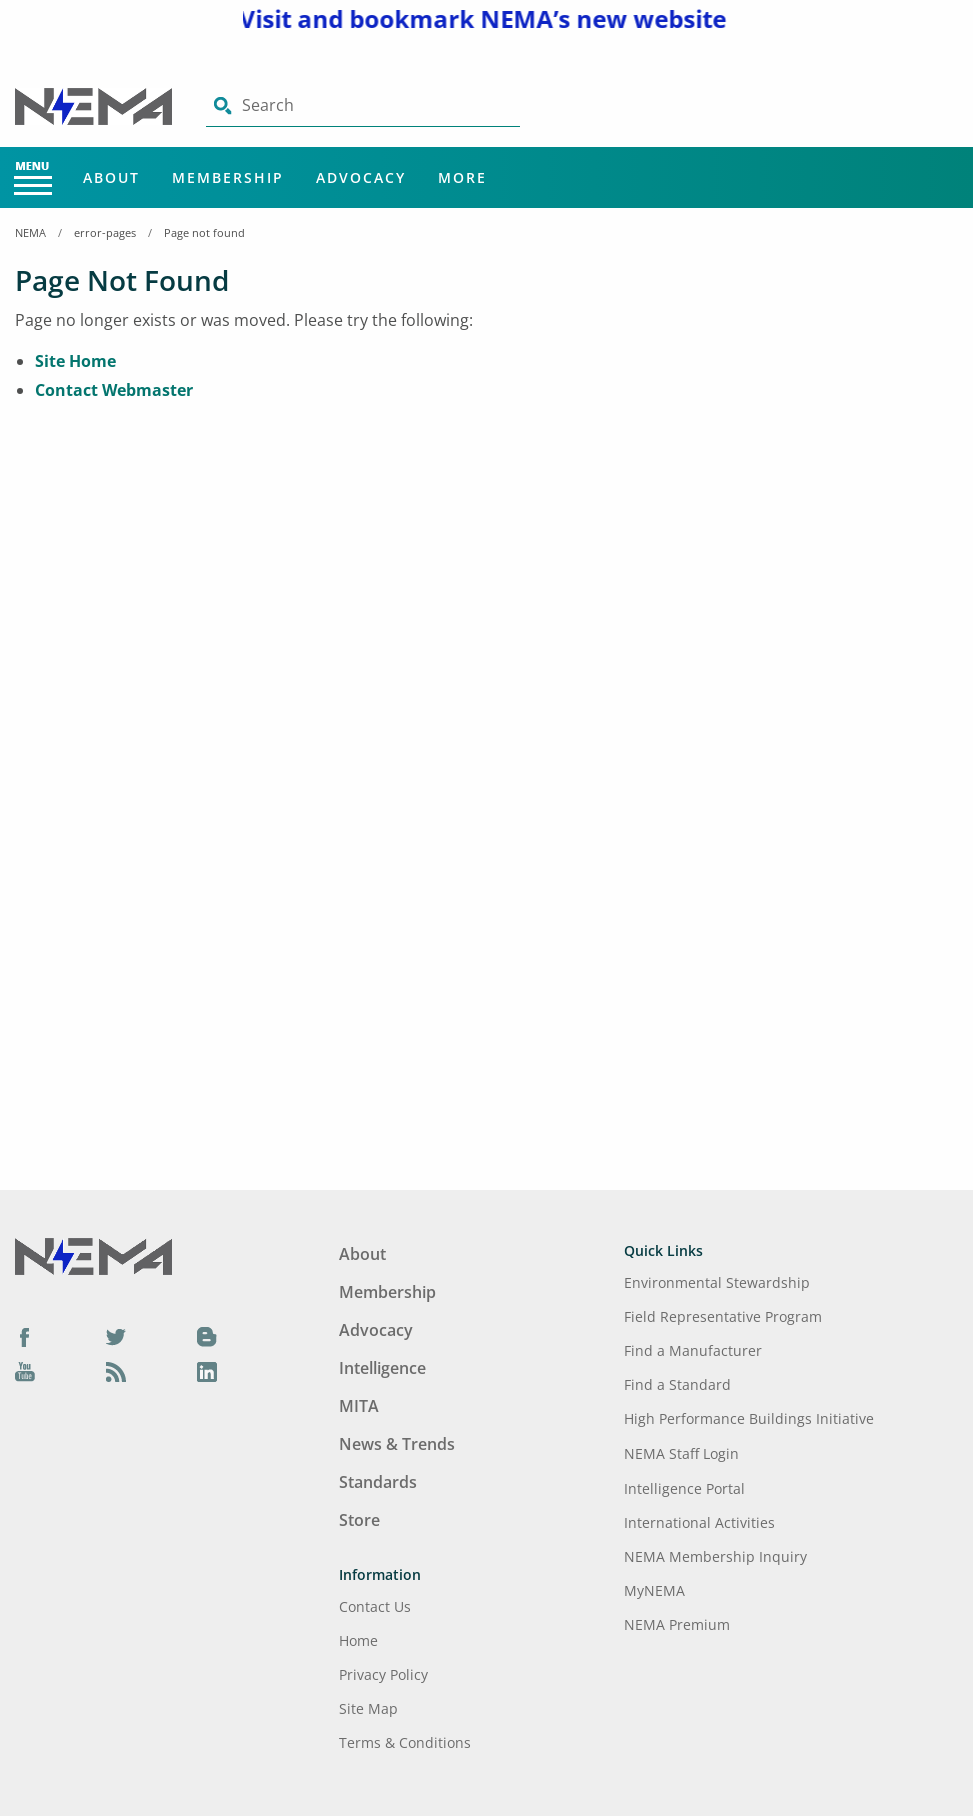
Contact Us (375, 1606)
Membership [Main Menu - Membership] (228, 177)
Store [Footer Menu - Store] (359, 1520)
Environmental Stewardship (717, 1282)
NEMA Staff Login (681, 1453)
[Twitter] (116, 1336)
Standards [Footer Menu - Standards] (378, 1482)
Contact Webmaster (114, 390)
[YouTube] (25, 1372)
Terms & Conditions (405, 1742)
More (462, 177)
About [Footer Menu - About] (362, 1254)
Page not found (204, 232)
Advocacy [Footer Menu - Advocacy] (376, 1330)
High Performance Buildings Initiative (749, 1418)
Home (358, 1640)
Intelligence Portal (684, 1488)
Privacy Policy (383, 1674)
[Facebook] (25, 1336)
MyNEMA (654, 1590)
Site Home (75, 361)
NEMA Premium (677, 1624)
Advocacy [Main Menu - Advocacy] (361, 177)
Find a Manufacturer (693, 1350)
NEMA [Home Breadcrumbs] (30, 232)
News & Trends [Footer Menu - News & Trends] (397, 1444)
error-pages (105, 232)
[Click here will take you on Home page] (95, 105)
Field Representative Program (723, 1316)
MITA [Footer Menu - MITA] (359, 1406)
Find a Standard (677, 1384)
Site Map (368, 1708)
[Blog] (207, 1336)
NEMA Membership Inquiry (715, 1556)
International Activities (699, 1522)
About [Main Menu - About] (111, 177)
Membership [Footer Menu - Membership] (387, 1292)
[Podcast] (116, 1372)
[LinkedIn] (207, 1372)
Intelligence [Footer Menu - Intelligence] (382, 1368)
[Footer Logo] (93, 1255)
